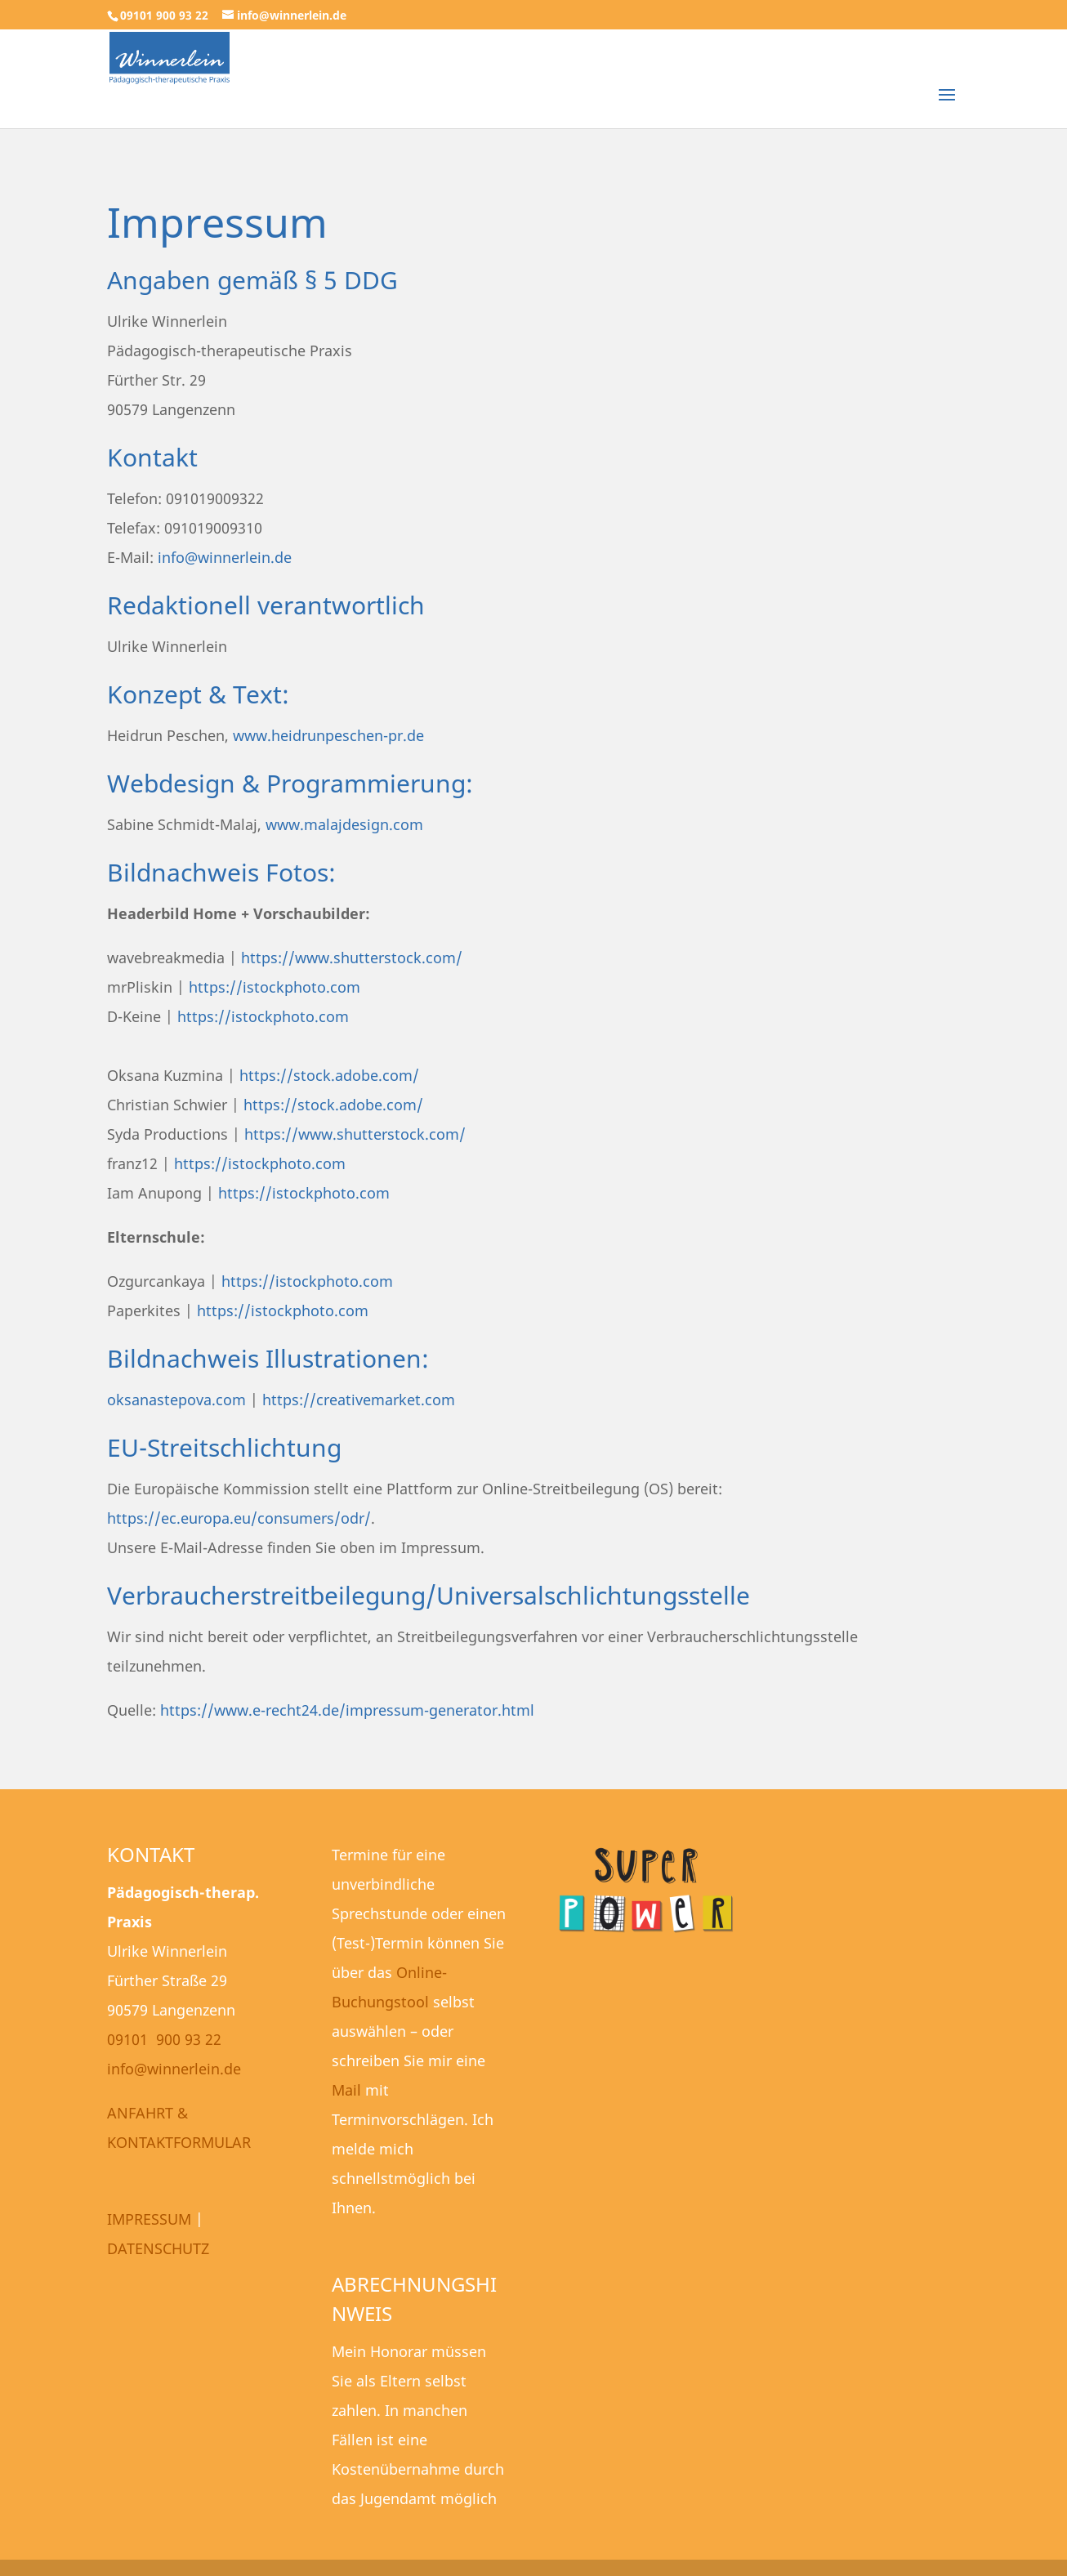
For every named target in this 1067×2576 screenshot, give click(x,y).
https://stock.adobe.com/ (329, 1075)
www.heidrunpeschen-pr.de (328, 735)
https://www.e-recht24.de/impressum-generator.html (347, 1710)
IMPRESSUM (149, 2219)
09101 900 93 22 (164, 2039)
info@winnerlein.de (225, 557)
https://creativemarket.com (358, 1399)
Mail (346, 2090)
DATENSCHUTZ (158, 2248)
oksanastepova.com (176, 1399)
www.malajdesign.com (344, 824)
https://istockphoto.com (274, 987)
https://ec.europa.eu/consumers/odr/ (239, 1518)
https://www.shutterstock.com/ (351, 957)
